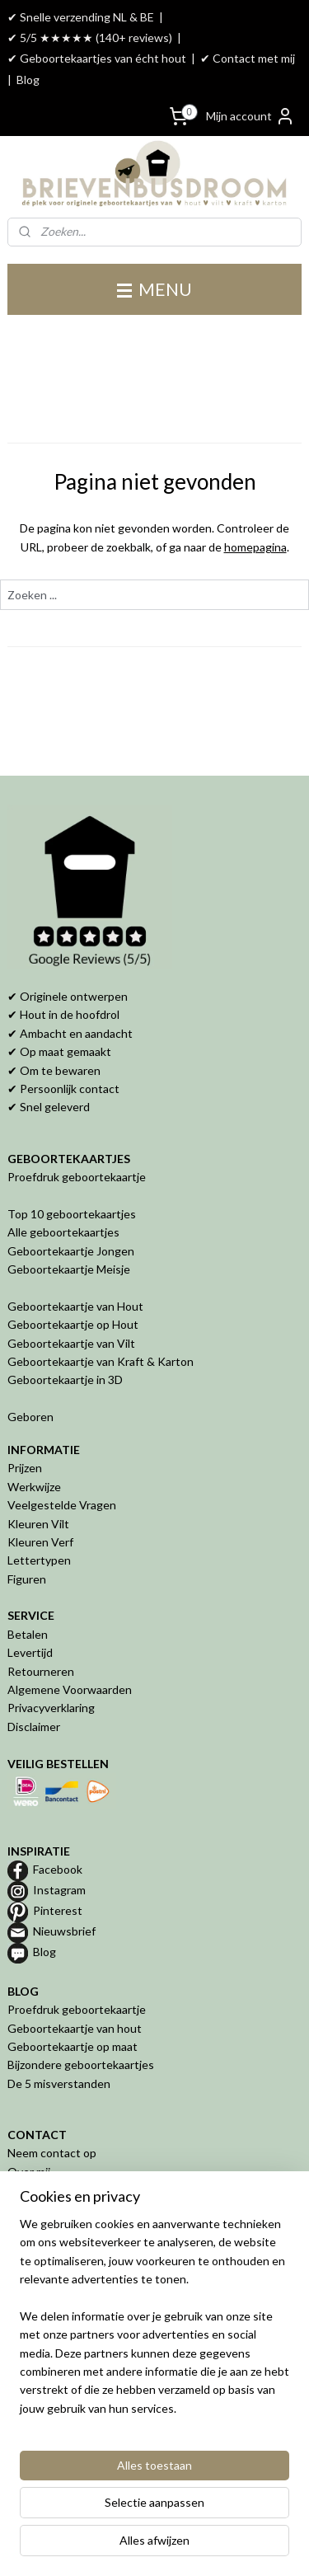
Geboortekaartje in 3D (65, 1379)
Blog (28, 80)
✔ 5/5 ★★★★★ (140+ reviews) (89, 37)
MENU (154, 289)
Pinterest (57, 1910)
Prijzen (24, 1468)
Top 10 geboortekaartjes (71, 1214)
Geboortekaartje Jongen (70, 1251)
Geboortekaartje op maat (72, 2046)
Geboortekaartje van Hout (75, 1306)
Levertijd (30, 1652)
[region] (154, 2323)
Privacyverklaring (51, 1708)
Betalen (27, 1634)
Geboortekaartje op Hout (72, 1324)
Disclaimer (33, 1727)
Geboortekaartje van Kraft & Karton (100, 1361)
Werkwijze (34, 1487)
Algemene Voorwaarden (69, 1689)
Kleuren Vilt (38, 1524)
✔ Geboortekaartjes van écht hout (96, 58)
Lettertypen (39, 1560)
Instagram (59, 1890)
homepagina (255, 547)
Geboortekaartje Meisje (68, 1269)
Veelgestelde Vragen (61, 1505)
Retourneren (40, 1671)
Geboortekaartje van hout (74, 2028)
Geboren (30, 1417)
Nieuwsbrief (64, 1931)
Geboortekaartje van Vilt (72, 1343)
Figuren (26, 1579)
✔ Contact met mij (247, 58)
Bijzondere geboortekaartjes (80, 2065)
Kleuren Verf (40, 1542)
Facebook (57, 1869)
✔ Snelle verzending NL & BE (80, 17)
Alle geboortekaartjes (63, 1232)
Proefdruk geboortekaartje (76, 1177)
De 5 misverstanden (58, 2083)
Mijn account (250, 116)
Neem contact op (51, 2153)
